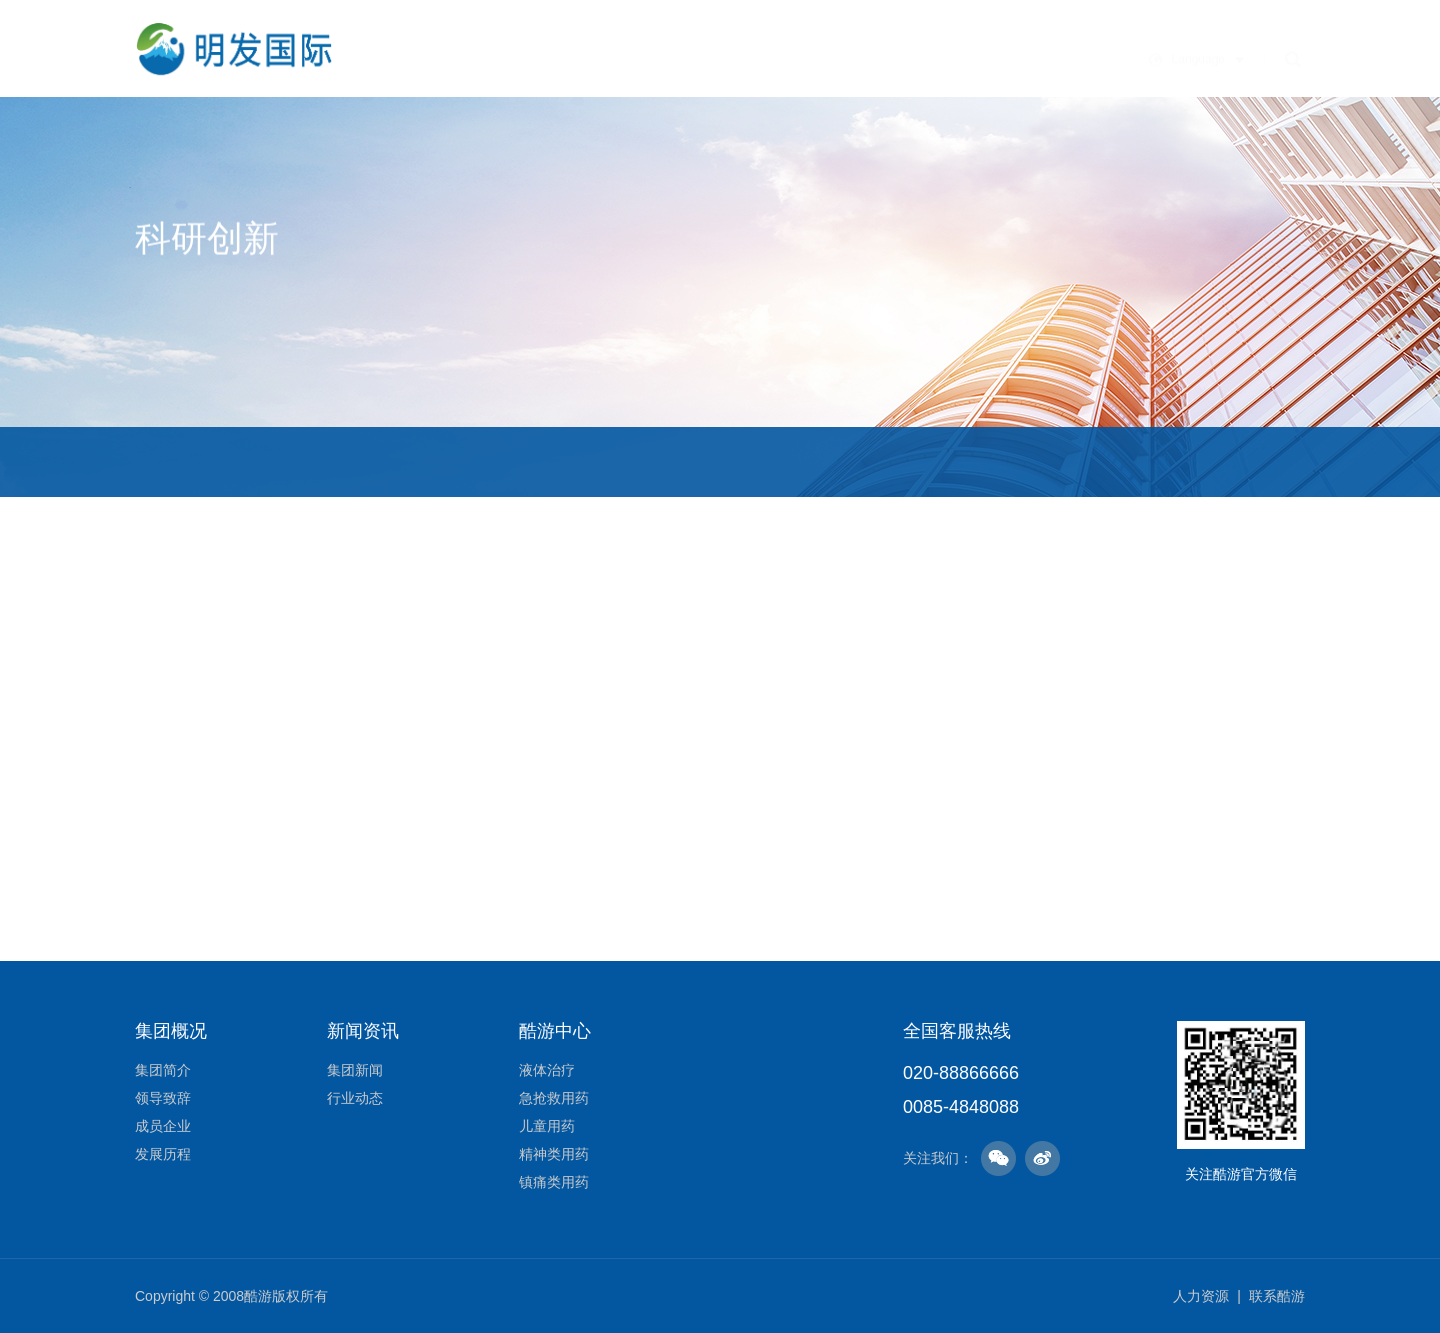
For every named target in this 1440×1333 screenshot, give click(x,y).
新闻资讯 (765, 57)
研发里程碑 (724, 461)
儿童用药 (547, 1126)
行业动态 (355, 1098)
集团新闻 (355, 1070)
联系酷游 (1277, 1296)
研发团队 (379, 461)
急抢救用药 (554, 1098)
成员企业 (163, 1126)
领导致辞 (163, 1098)
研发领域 (541, 461)
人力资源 (1201, 1296)
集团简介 (163, 1070)
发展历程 (163, 1154)
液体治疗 (547, 1070)
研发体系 (226, 461)
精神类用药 (554, 1154)
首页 (469, 56)
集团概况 (557, 56)
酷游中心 (869, 68)
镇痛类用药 (554, 1182)
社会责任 (973, 103)
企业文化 (661, 56)
